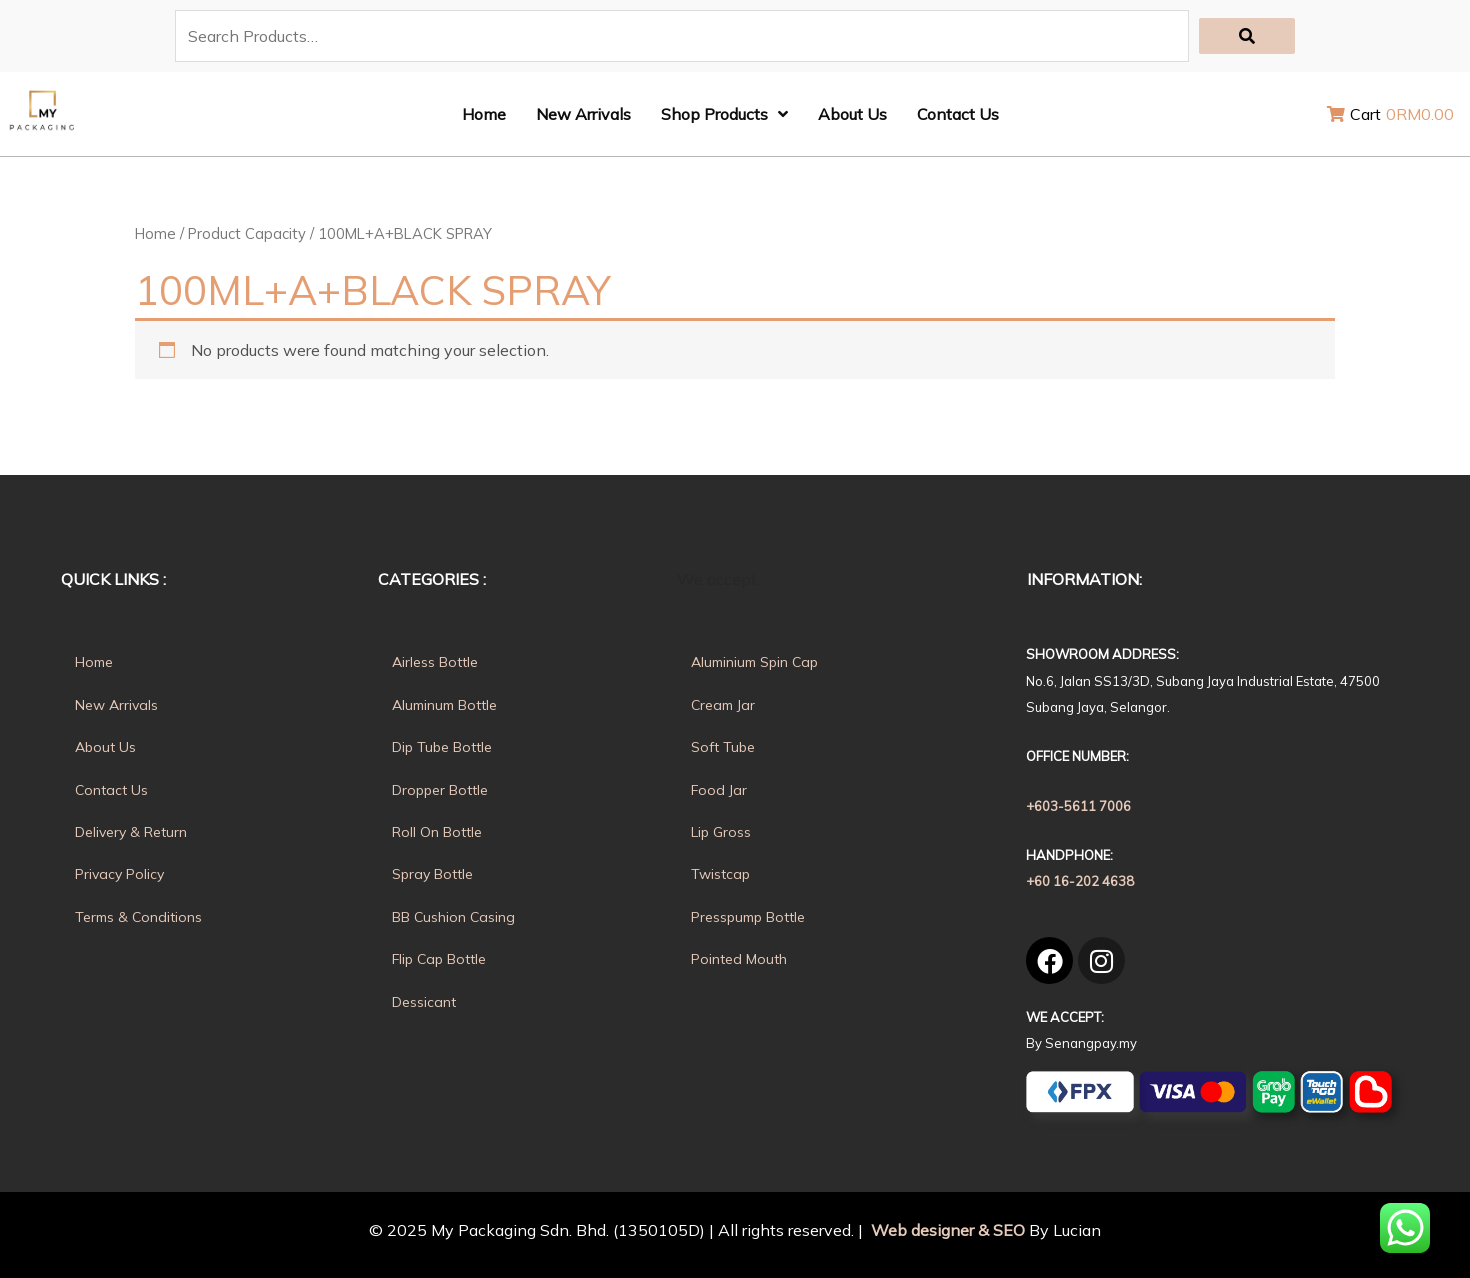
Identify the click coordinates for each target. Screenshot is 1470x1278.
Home (155, 233)
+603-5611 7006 (1078, 806)
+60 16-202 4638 (1080, 881)
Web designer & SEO (946, 1230)
